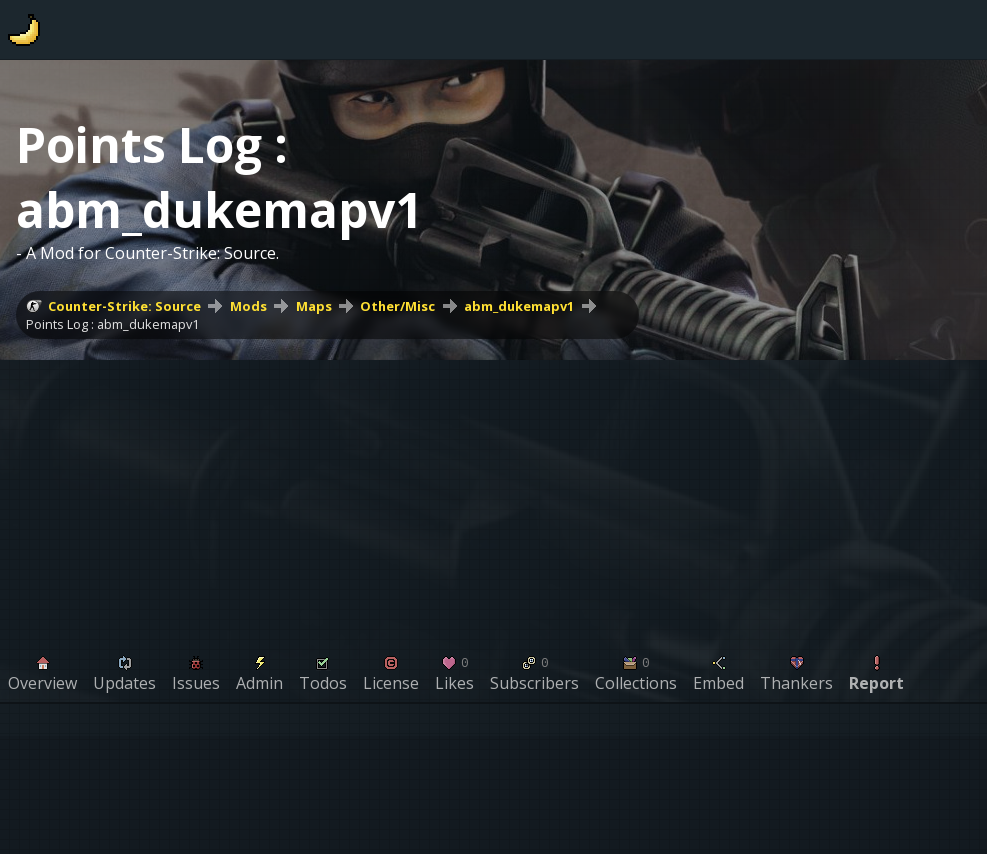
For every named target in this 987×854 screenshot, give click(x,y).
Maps (314, 306)
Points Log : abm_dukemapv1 (112, 324)
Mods (248, 306)
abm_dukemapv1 (519, 306)
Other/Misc (397, 306)
